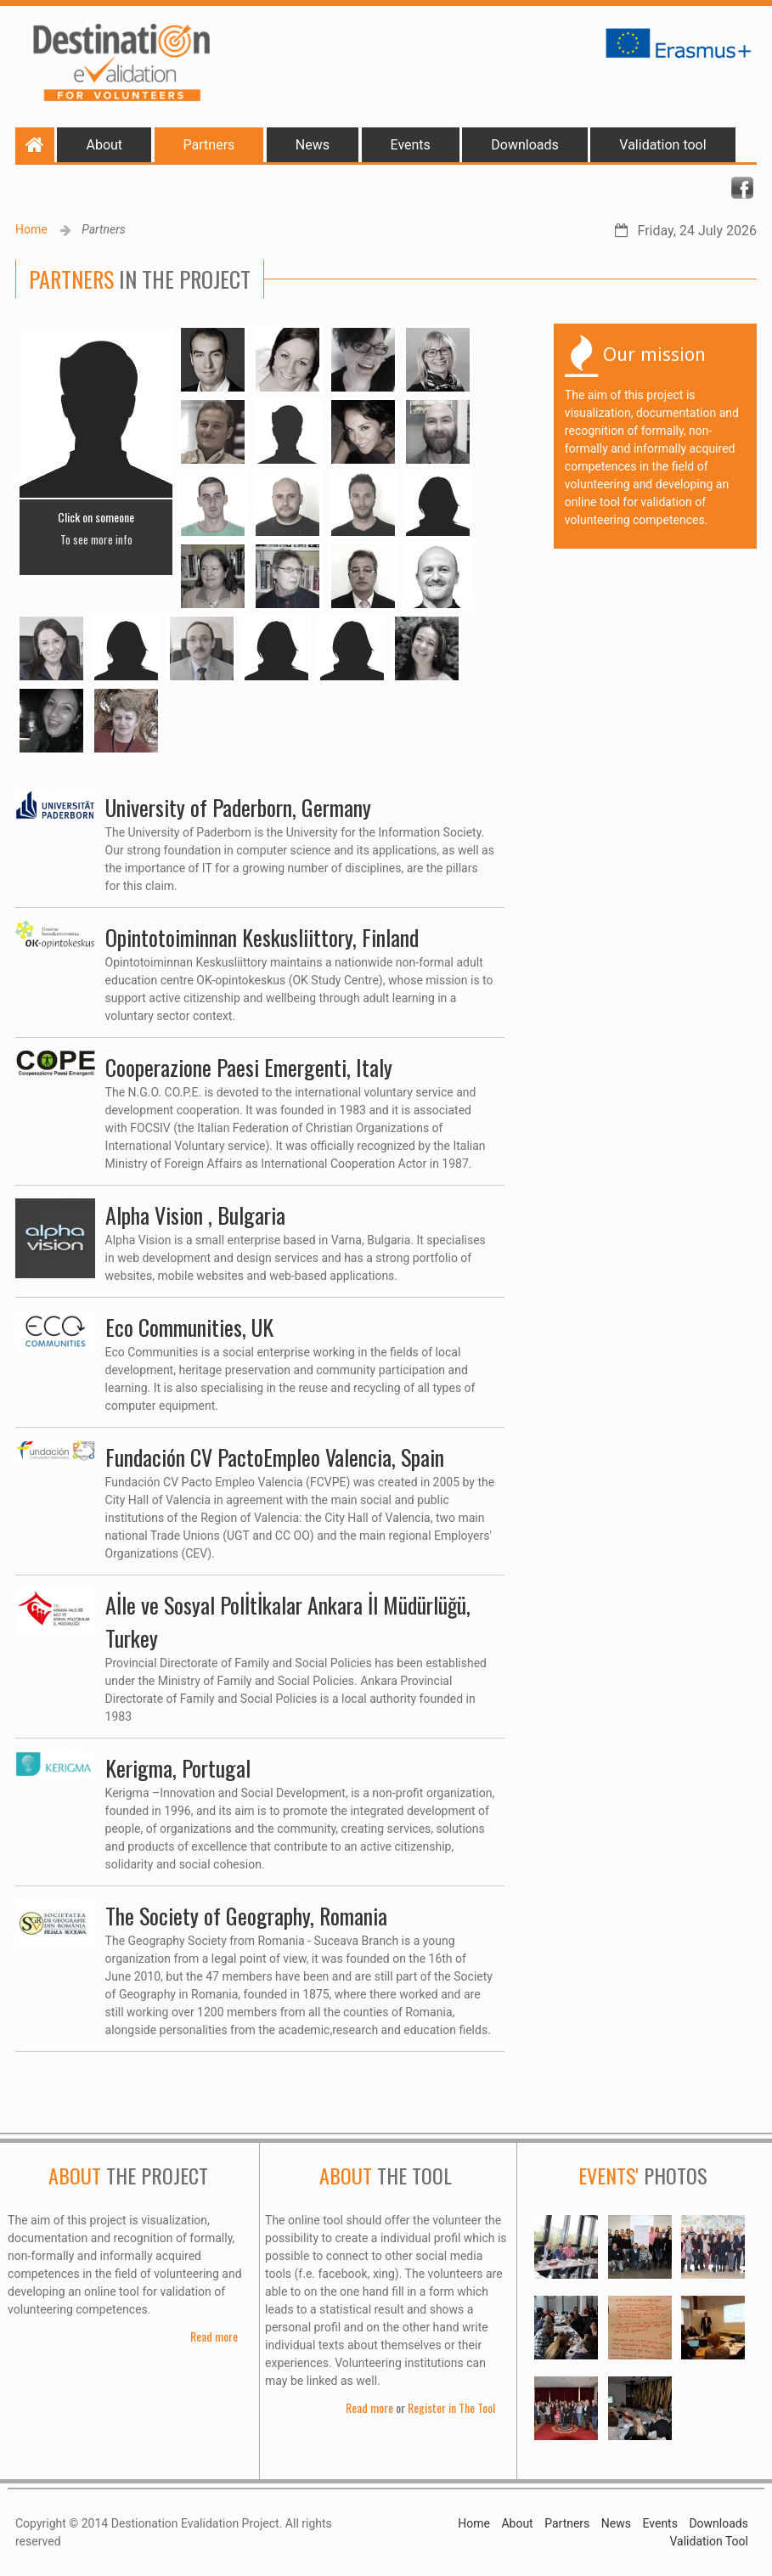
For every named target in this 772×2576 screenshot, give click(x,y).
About (104, 145)
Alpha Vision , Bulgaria (195, 1215)
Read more (214, 2336)
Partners (209, 145)
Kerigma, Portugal (178, 1767)
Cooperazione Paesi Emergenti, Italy (248, 1067)
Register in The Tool (451, 2407)
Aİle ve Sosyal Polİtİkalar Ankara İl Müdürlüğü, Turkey (288, 1621)
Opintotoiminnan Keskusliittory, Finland (262, 937)
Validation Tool (708, 2541)
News (313, 145)
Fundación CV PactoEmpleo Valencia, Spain (274, 1457)
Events (411, 145)
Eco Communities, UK (189, 1327)
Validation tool (662, 145)
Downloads (524, 145)
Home (31, 229)
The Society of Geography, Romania (246, 1915)
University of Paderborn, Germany (238, 807)
